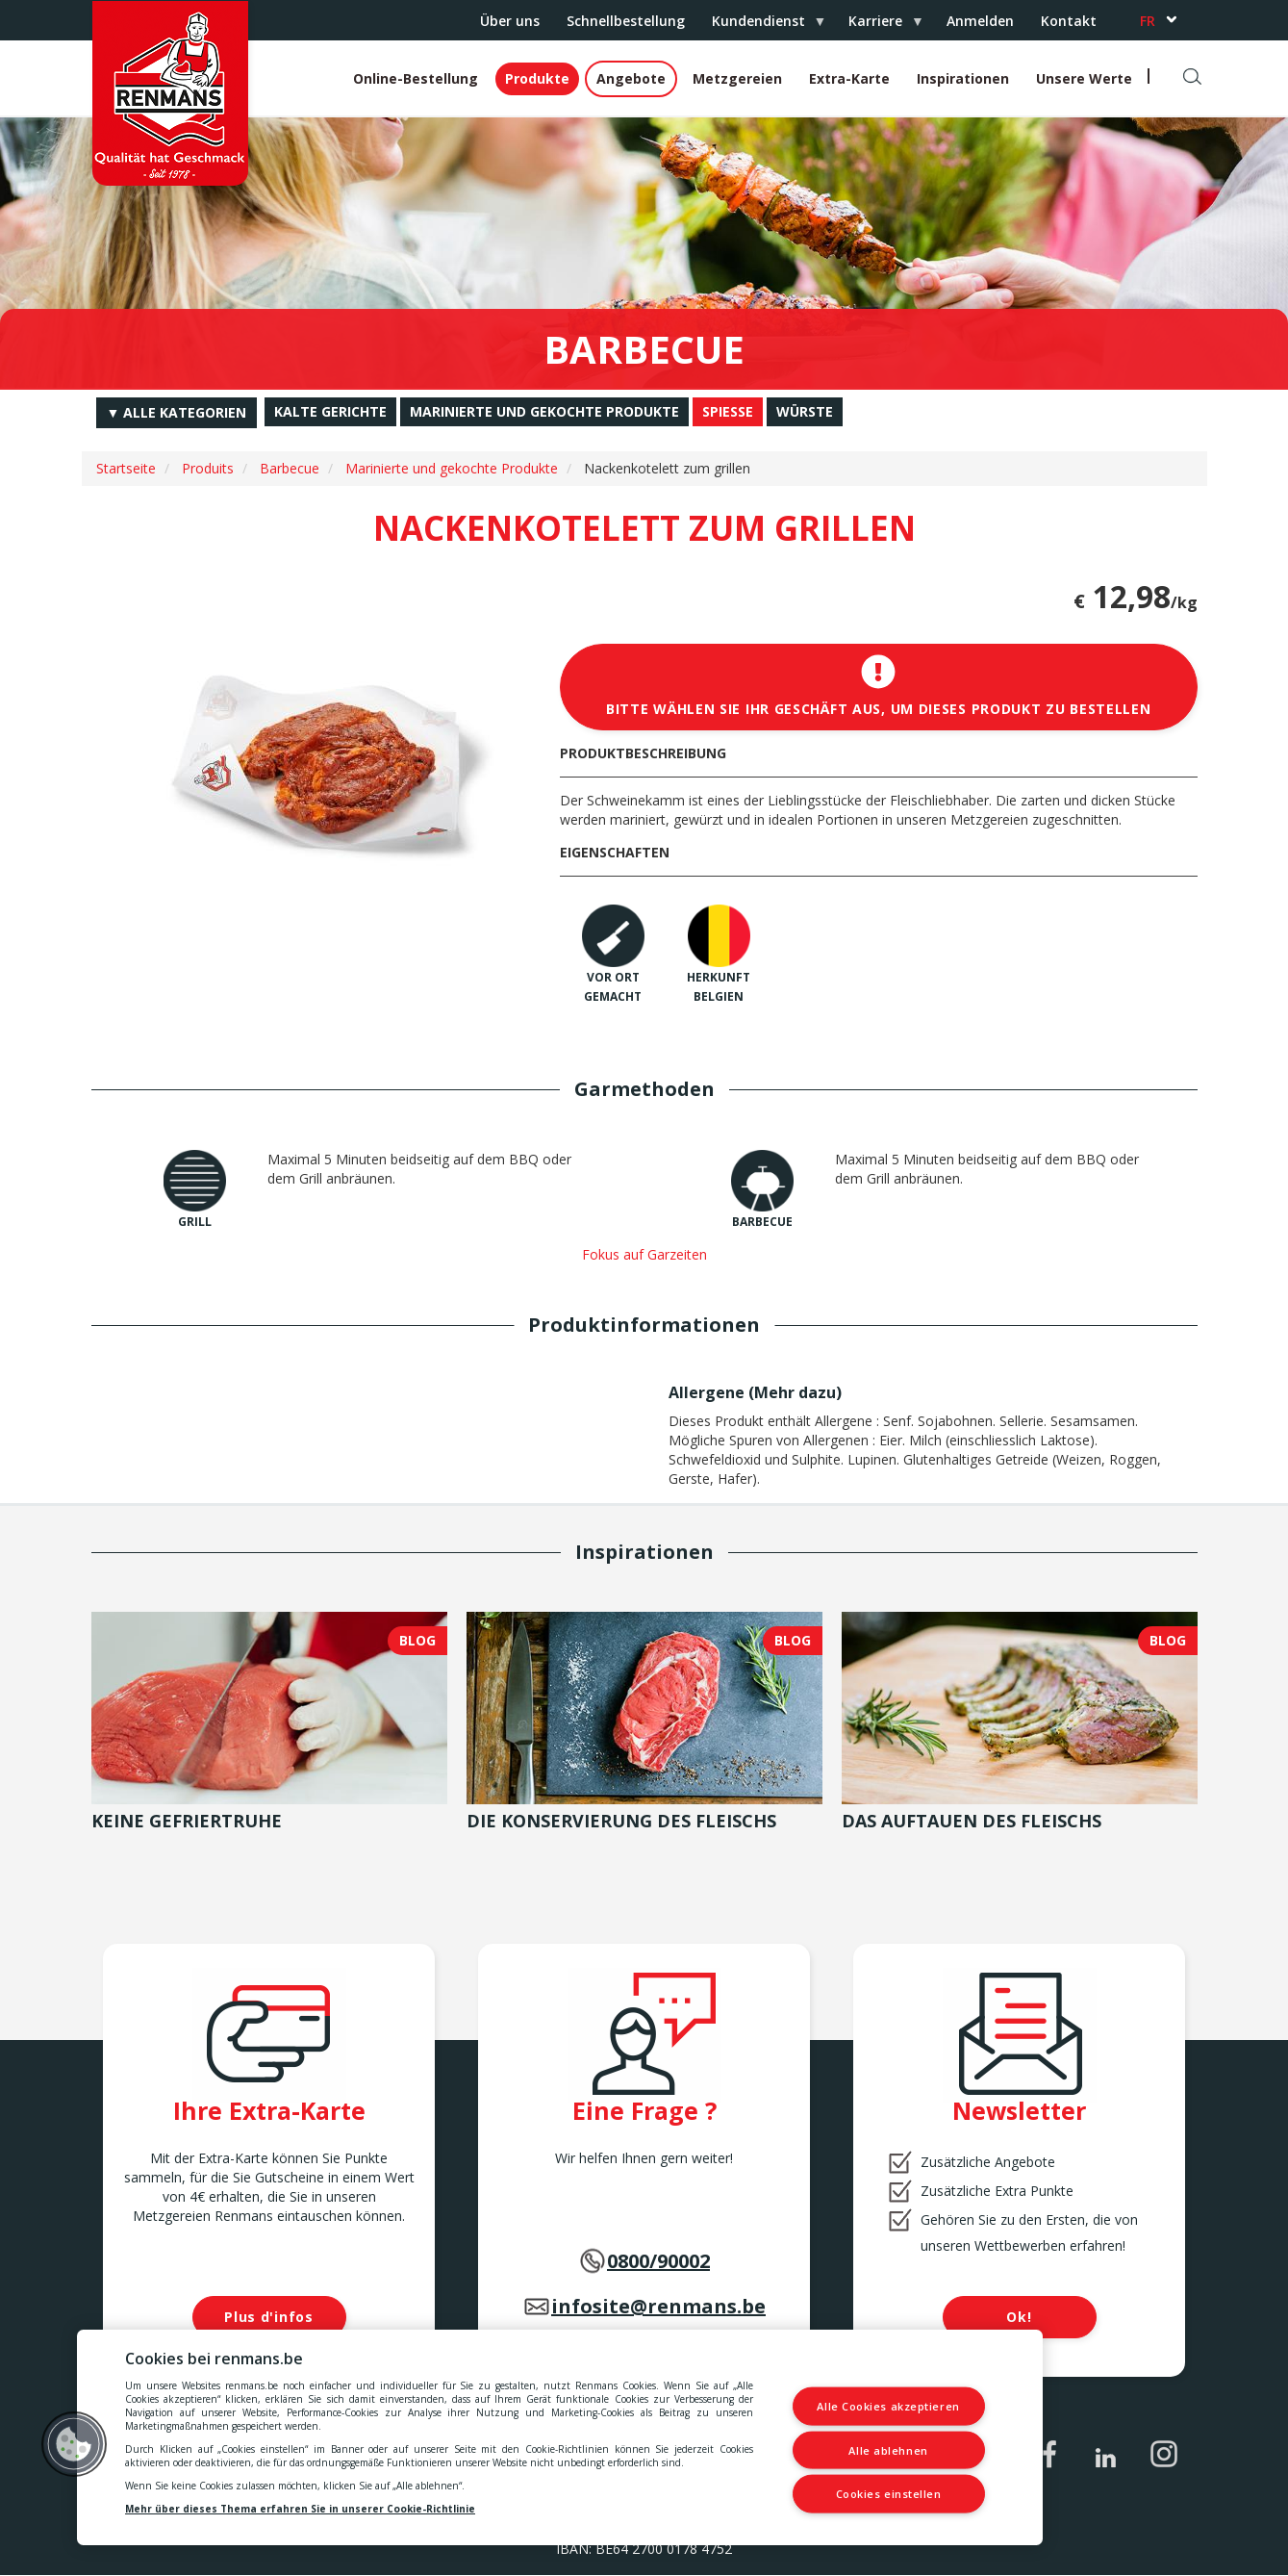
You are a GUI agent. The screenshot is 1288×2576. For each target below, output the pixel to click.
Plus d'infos (268, 2317)
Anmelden (980, 21)
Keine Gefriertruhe (186, 1820)
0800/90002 (658, 2261)
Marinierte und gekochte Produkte (451, 468)
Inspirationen (963, 78)
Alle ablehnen (887, 2449)
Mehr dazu (795, 1392)
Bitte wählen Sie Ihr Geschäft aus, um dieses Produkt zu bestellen (878, 686)
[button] (74, 2444)
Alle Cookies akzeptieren (888, 2406)
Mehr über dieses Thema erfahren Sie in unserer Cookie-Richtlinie (300, 2508)
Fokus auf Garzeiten (644, 1254)
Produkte (537, 78)
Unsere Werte (1084, 78)
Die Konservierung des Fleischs (621, 1820)
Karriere (878, 26)
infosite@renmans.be (658, 2306)
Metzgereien (737, 78)
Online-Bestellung (415, 78)
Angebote (631, 78)
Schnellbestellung (626, 21)
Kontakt (1069, 21)
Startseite (126, 468)
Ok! (1018, 2317)
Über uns (510, 21)
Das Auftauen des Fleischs (971, 1820)
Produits (208, 468)
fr (1147, 21)
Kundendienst (761, 26)
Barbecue (289, 468)
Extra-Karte (849, 78)
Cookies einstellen (889, 2494)
